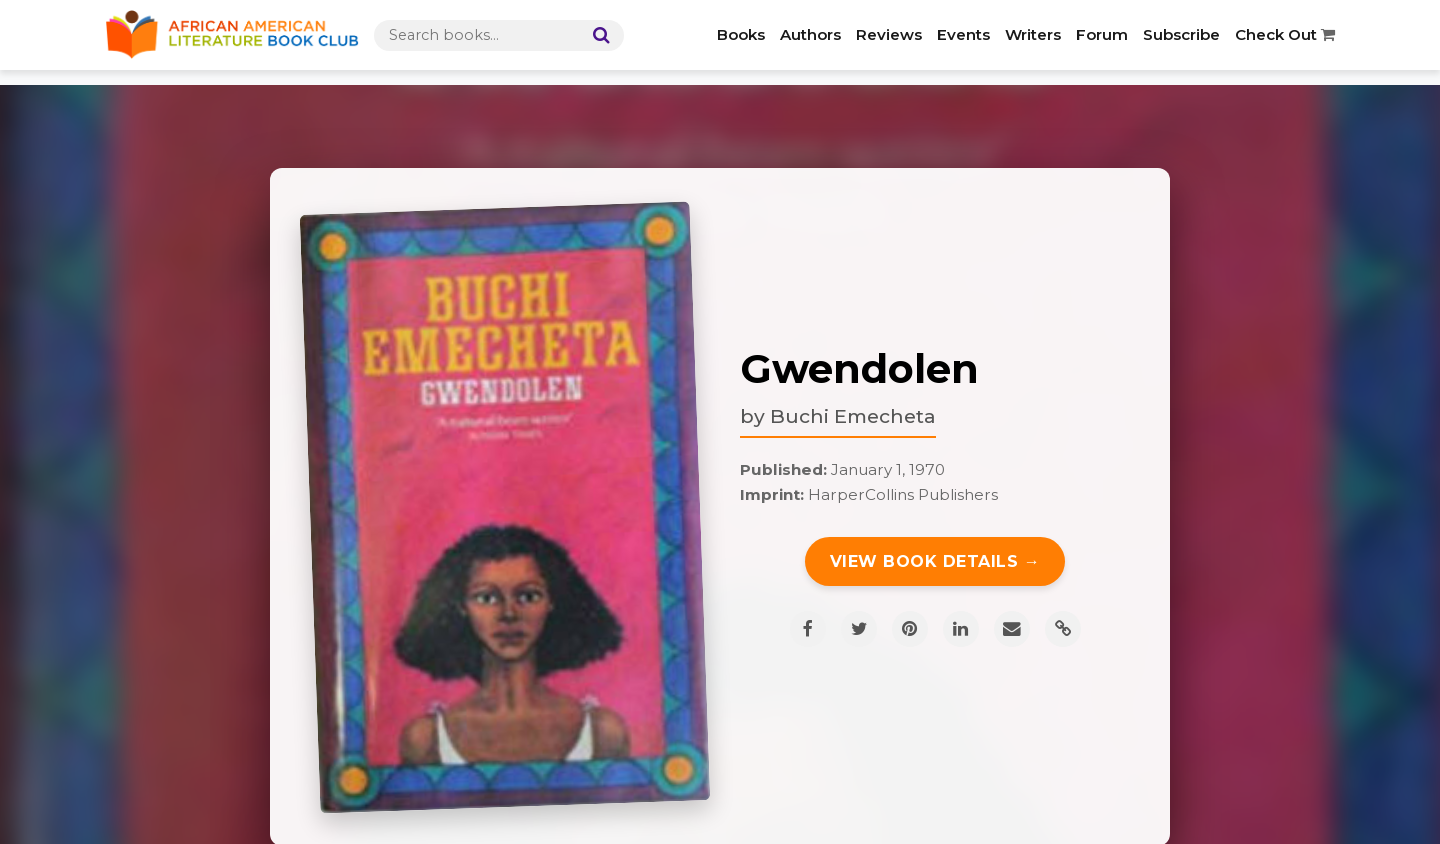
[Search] (597, 35)
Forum (1102, 34)
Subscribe (1181, 34)
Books (741, 34)
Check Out (1285, 34)
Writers (1033, 34)
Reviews (889, 34)
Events (963, 34)
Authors (810, 34)
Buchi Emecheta (853, 416)
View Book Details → (935, 561)
